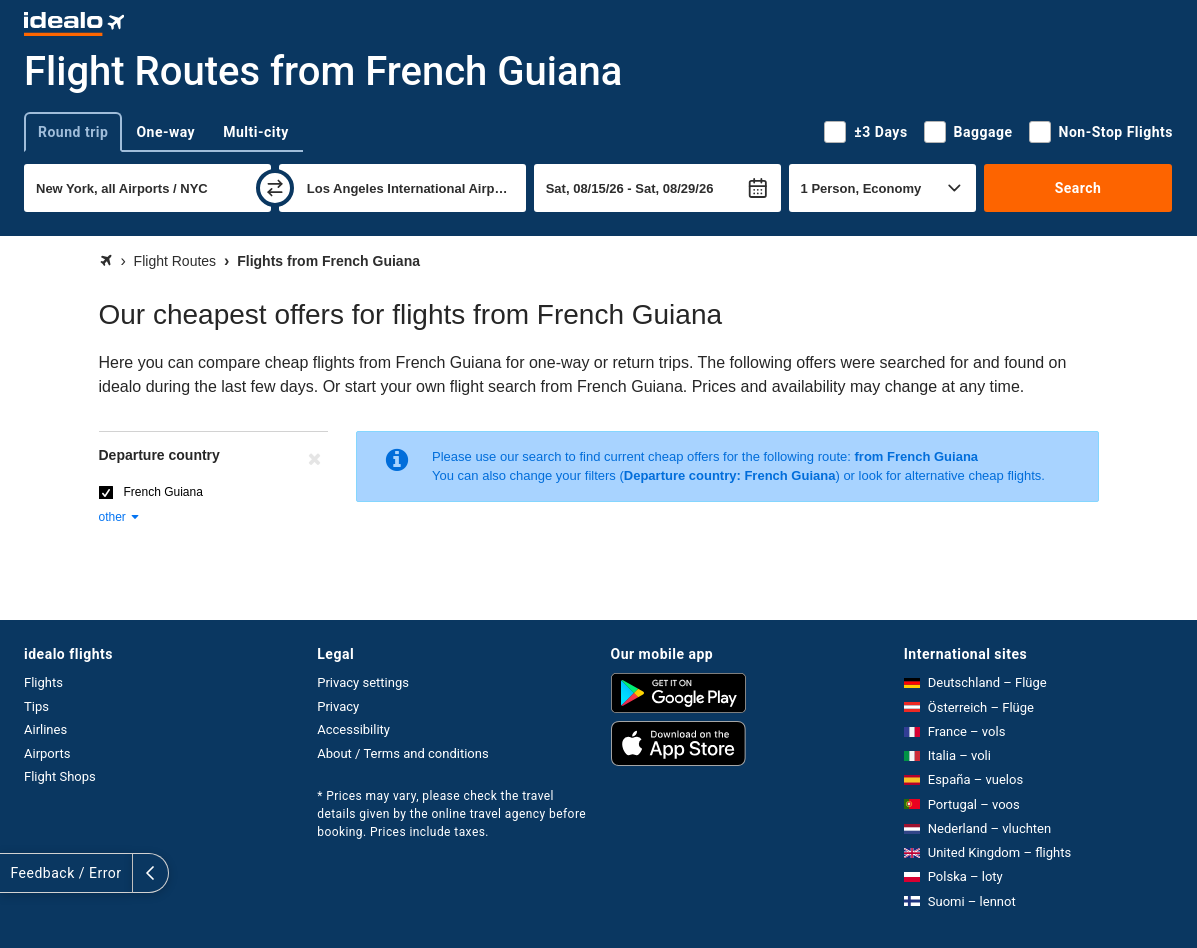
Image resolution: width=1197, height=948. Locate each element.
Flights (43, 682)
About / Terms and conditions (402, 753)
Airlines (45, 729)
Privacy (338, 706)
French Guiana (163, 492)
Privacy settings (363, 682)
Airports (47, 753)
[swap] (275, 188)
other (120, 517)
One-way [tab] (165, 132)
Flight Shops (60, 776)
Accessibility (353, 729)
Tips (36, 706)
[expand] (18, 873)
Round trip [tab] (73, 132)
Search (1078, 188)
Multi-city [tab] (256, 132)
